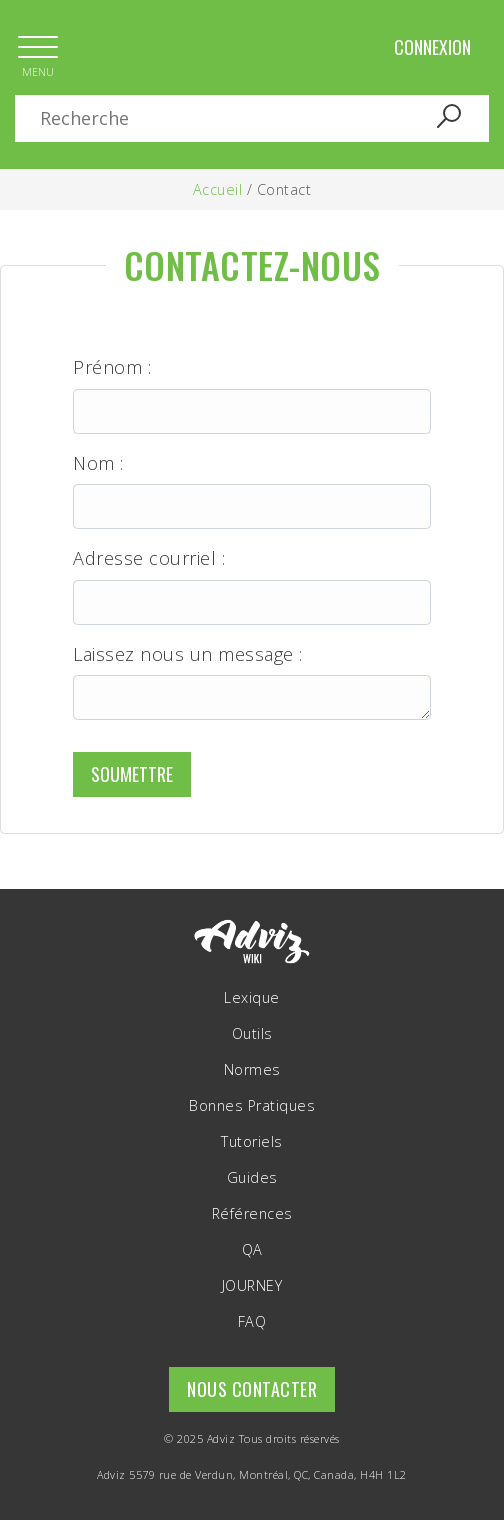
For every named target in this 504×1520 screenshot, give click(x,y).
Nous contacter (252, 1389)
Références (252, 1214)
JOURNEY (252, 1286)
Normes (252, 1070)
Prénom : (112, 367)
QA (252, 1250)
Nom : (98, 463)
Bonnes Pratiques (252, 1106)
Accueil (218, 189)
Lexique (252, 998)
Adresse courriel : (149, 558)
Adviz (221, 1438)
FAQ (252, 1322)
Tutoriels (252, 1142)
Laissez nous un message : (188, 654)
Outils (252, 1034)
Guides (252, 1178)
